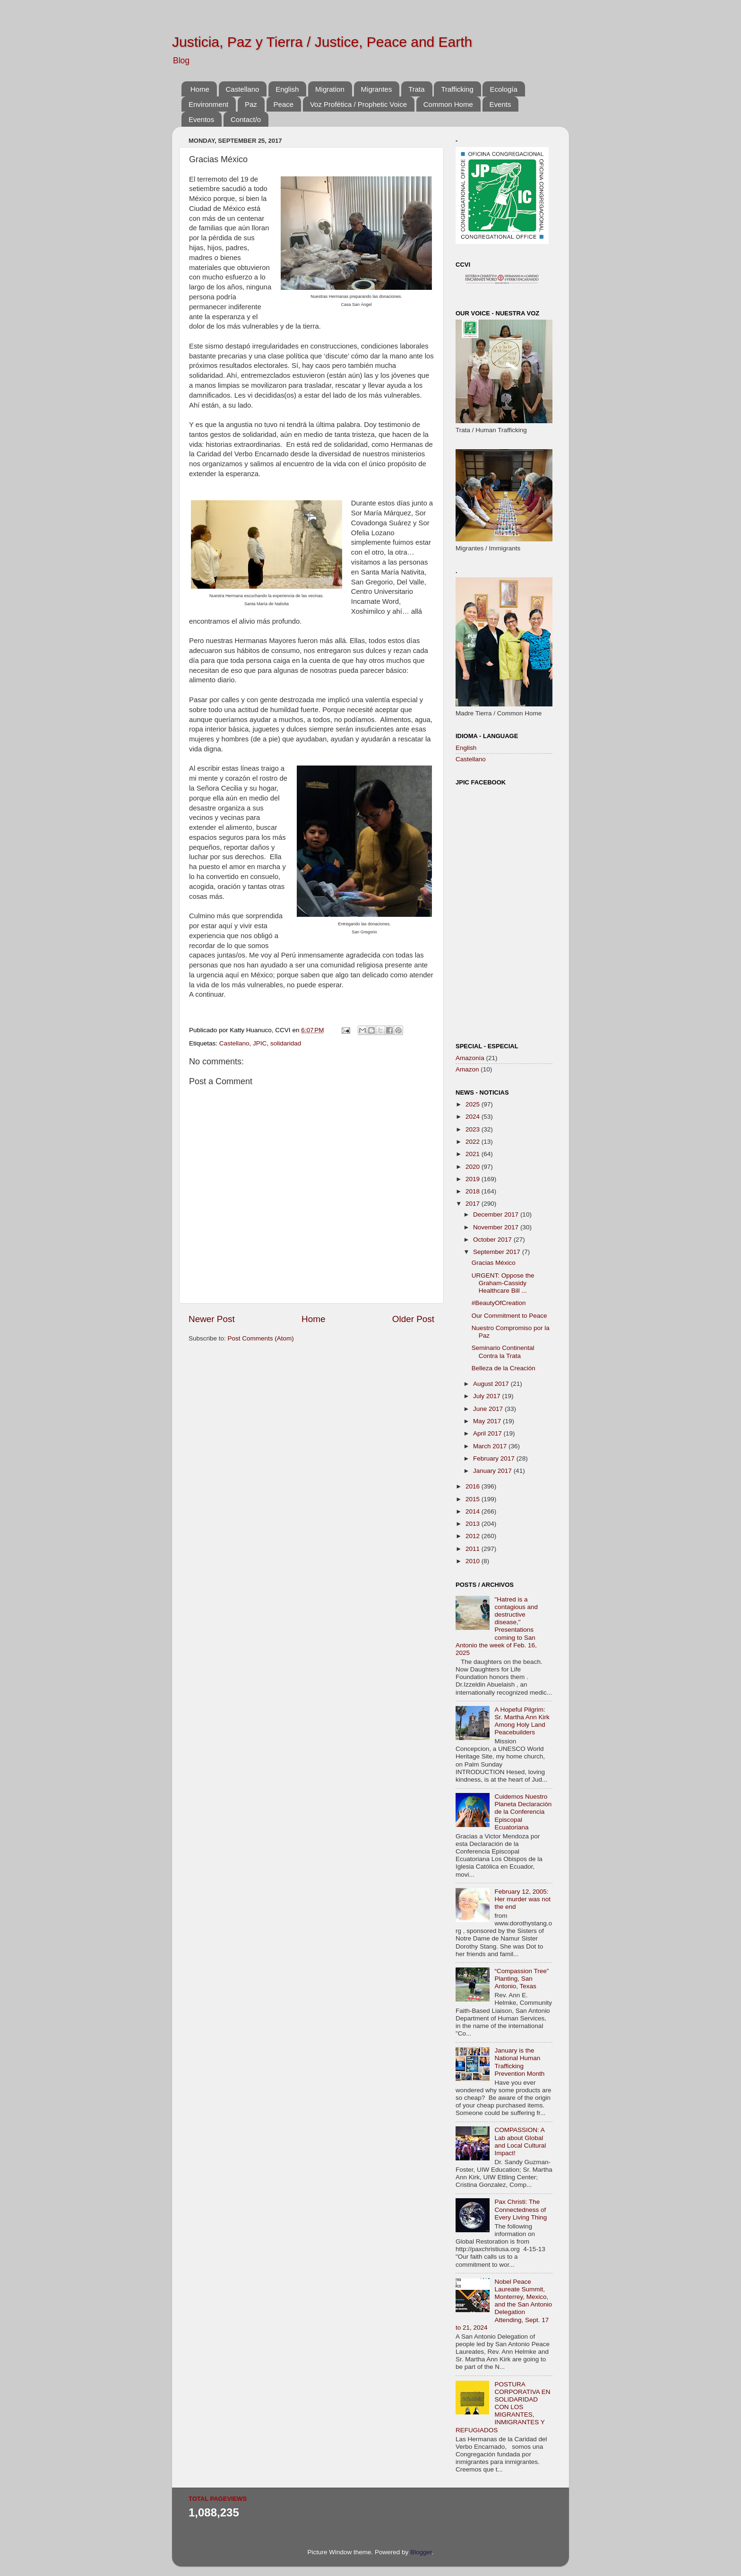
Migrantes (376, 89)
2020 (473, 1166)
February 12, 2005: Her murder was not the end (522, 1899)
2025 (473, 1104)
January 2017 (493, 1470)
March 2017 (490, 1446)
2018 (473, 1191)
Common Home (448, 104)
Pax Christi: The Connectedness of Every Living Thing (520, 2209)
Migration (330, 89)
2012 (473, 1536)
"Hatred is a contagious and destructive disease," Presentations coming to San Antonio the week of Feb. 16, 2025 (497, 1626)
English (287, 89)
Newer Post (212, 1319)
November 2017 (496, 1227)
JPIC (260, 1043)
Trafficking (457, 89)
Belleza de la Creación (503, 1368)
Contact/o (246, 119)
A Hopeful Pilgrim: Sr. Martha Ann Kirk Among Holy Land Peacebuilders (521, 1721)
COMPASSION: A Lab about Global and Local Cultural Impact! (520, 2141)
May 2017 (488, 1421)
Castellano (242, 89)
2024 (473, 1116)
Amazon (467, 1069)
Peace (284, 104)
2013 (473, 1523)
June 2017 (489, 1408)
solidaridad (285, 1043)
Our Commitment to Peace (509, 1315)
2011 (473, 1548)
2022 (473, 1141)
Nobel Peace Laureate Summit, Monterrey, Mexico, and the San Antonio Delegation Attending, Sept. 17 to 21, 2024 (504, 2304)
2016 (473, 1486)
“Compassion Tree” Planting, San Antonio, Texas (521, 1978)
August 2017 (492, 1383)
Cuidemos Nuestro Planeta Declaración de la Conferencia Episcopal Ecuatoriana (522, 1812)
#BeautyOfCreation (499, 1302)
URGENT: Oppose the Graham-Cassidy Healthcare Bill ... (503, 1283)
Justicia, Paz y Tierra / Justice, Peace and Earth (322, 42)
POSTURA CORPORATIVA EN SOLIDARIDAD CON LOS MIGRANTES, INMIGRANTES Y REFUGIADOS (503, 2407)
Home (199, 89)
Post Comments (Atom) (261, 1338)
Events (500, 104)
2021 (473, 1153)
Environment (208, 104)
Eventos (201, 119)
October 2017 (493, 1239)
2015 (473, 1499)
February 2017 (495, 1458)
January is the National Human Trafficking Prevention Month (519, 2062)
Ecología (503, 89)
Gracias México (494, 1262)
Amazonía (470, 1058)
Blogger (421, 2552)
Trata (416, 89)
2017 (473, 1203)
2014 (473, 1511)
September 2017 (497, 1251)
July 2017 (487, 1396)
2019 (473, 1179)
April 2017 (488, 1433)
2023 (473, 1129)
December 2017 (496, 1214)
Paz (251, 104)
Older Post (413, 1319)
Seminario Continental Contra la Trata (503, 1351)
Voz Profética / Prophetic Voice (358, 104)
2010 (473, 1561)
